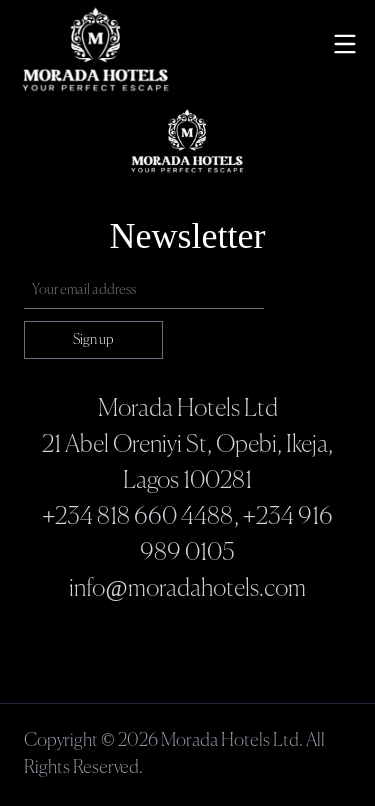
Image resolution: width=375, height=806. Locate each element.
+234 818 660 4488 (138, 517)
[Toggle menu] (345, 44)
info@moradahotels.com (187, 589)
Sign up (93, 340)
